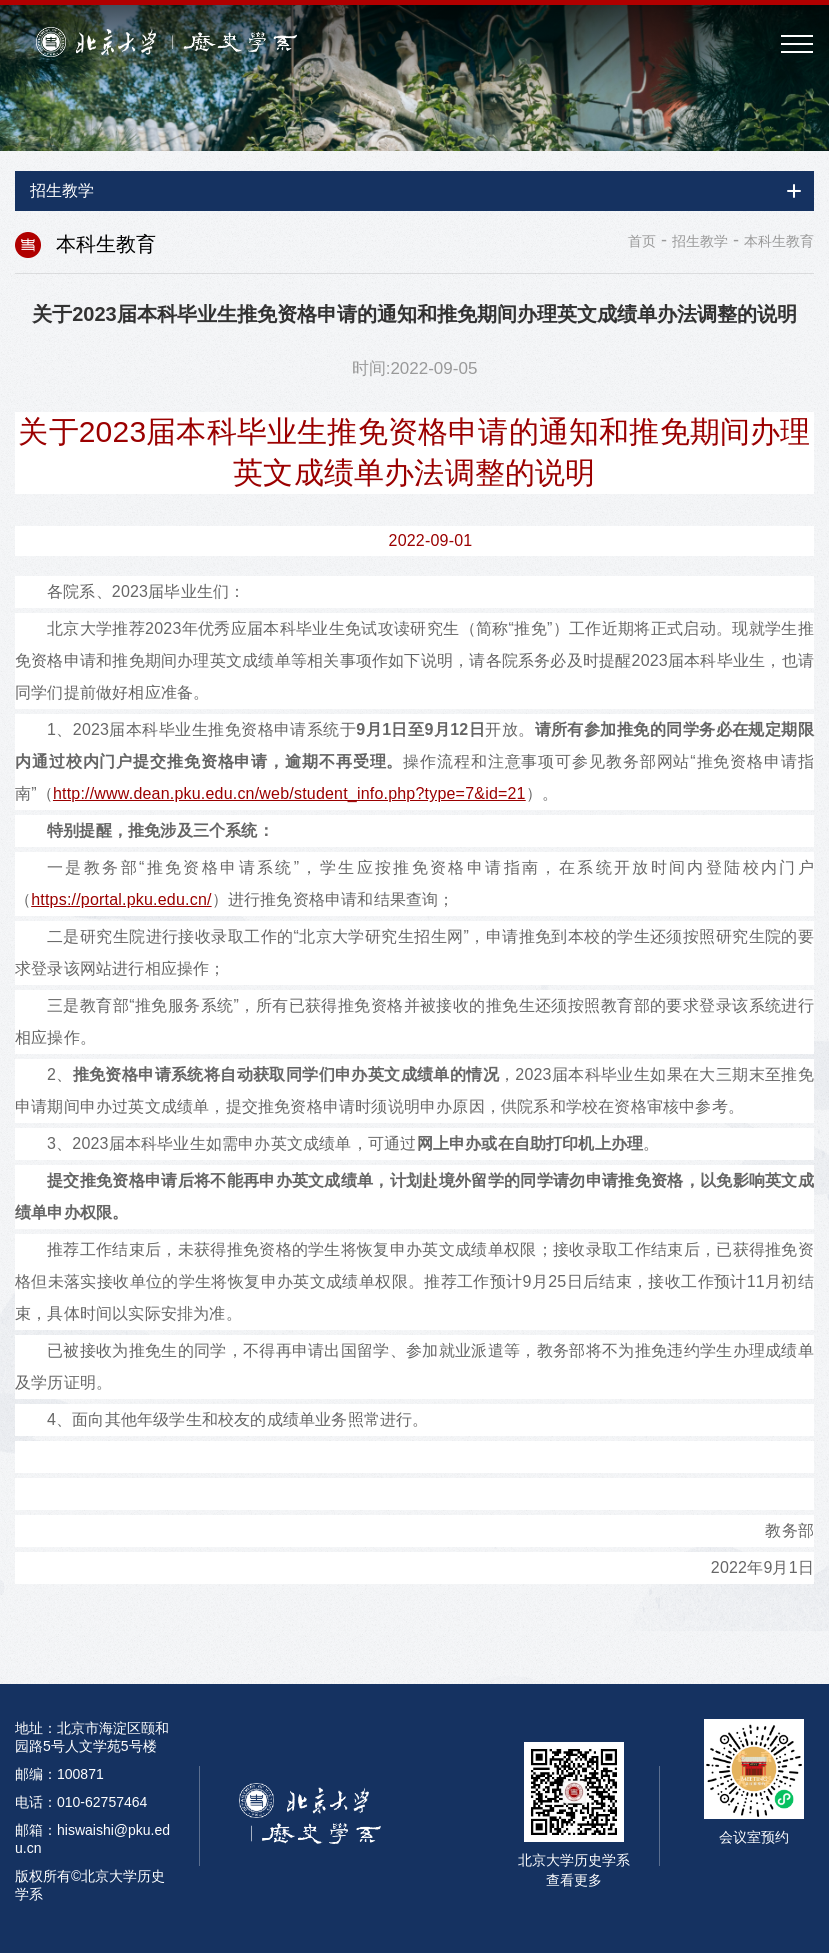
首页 (642, 241)
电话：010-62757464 (81, 1802)
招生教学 (700, 241)
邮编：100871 (59, 1774)
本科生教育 (779, 241)
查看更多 (574, 1880)
